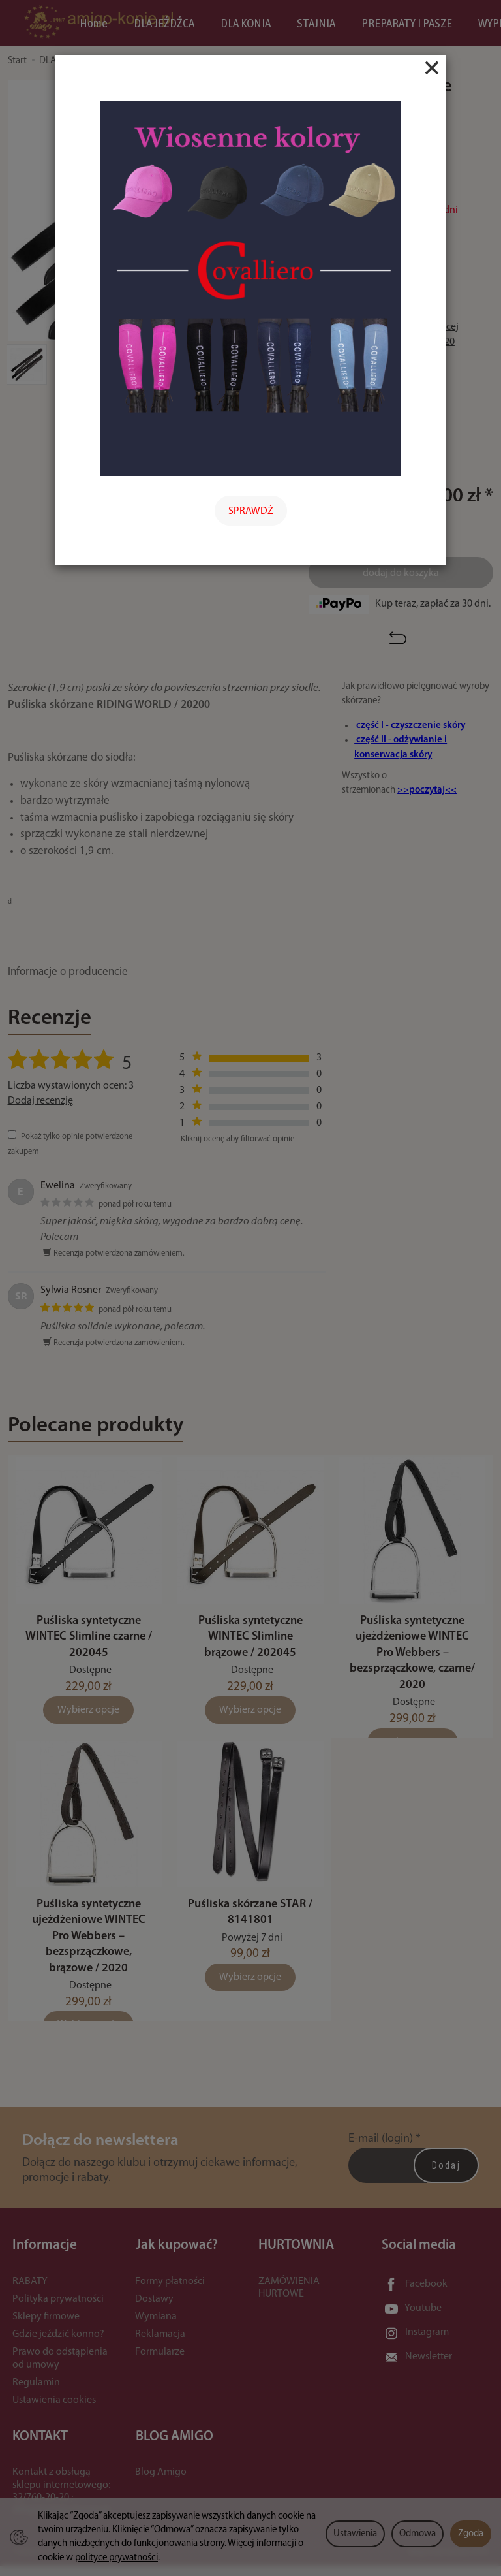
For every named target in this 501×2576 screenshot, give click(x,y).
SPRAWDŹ (250, 511)
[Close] (432, 68)
